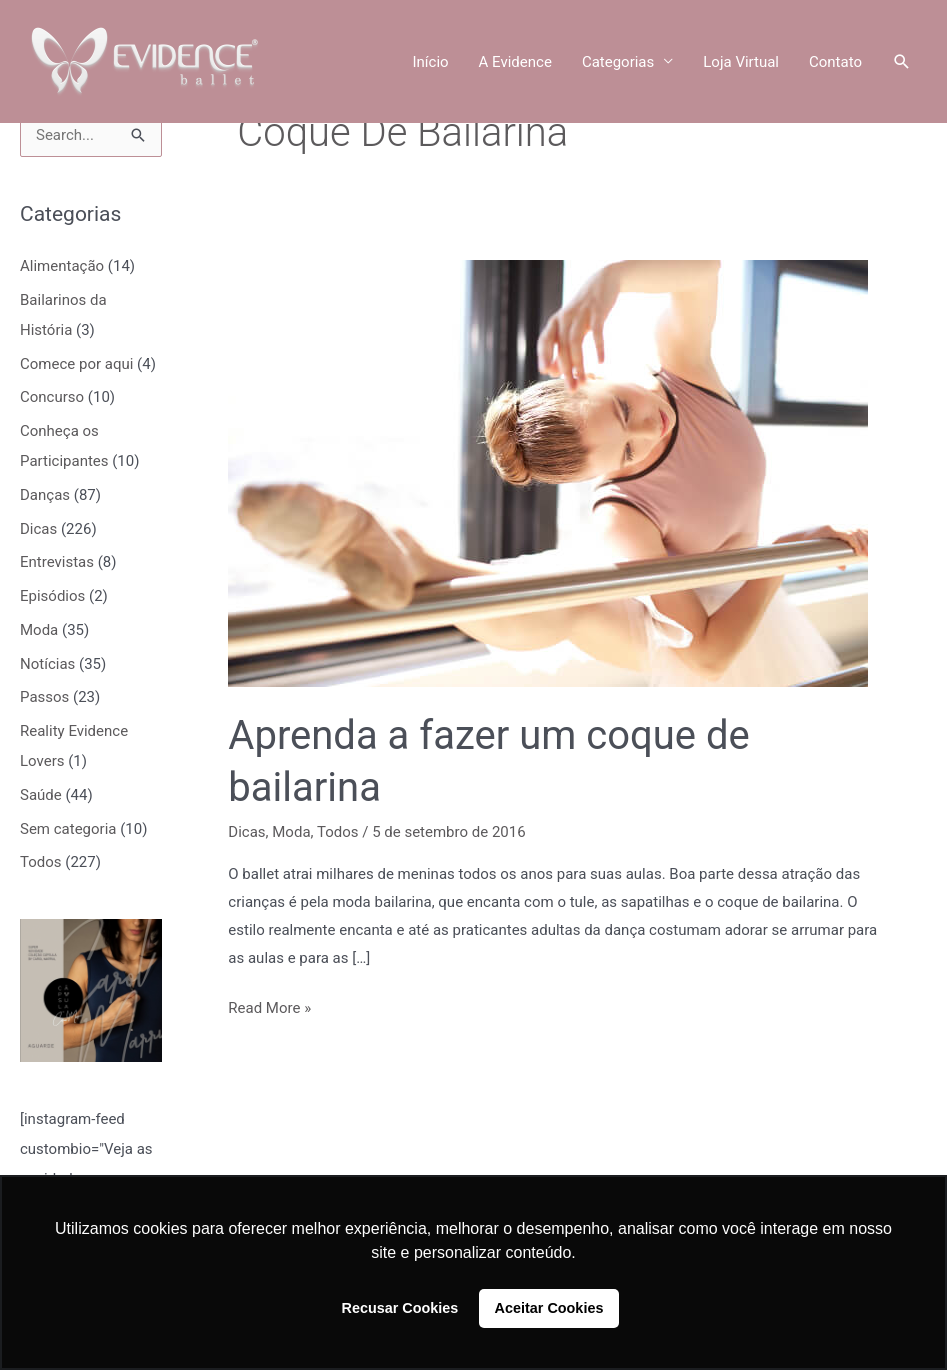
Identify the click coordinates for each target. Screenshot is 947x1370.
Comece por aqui (76, 364)
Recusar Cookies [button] (400, 1308)
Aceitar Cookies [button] (549, 1308)
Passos (44, 697)
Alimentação (62, 266)
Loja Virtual (741, 62)
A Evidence (515, 62)
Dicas (38, 529)
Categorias (618, 62)
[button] (902, 62)
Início (430, 62)
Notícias (47, 664)
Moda (39, 630)
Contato (835, 62)
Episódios (52, 596)
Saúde (41, 795)
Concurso (52, 397)
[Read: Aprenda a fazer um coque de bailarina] (548, 473)
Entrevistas (57, 562)
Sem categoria (68, 829)
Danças (45, 495)
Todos (41, 862)
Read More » (269, 1006)
